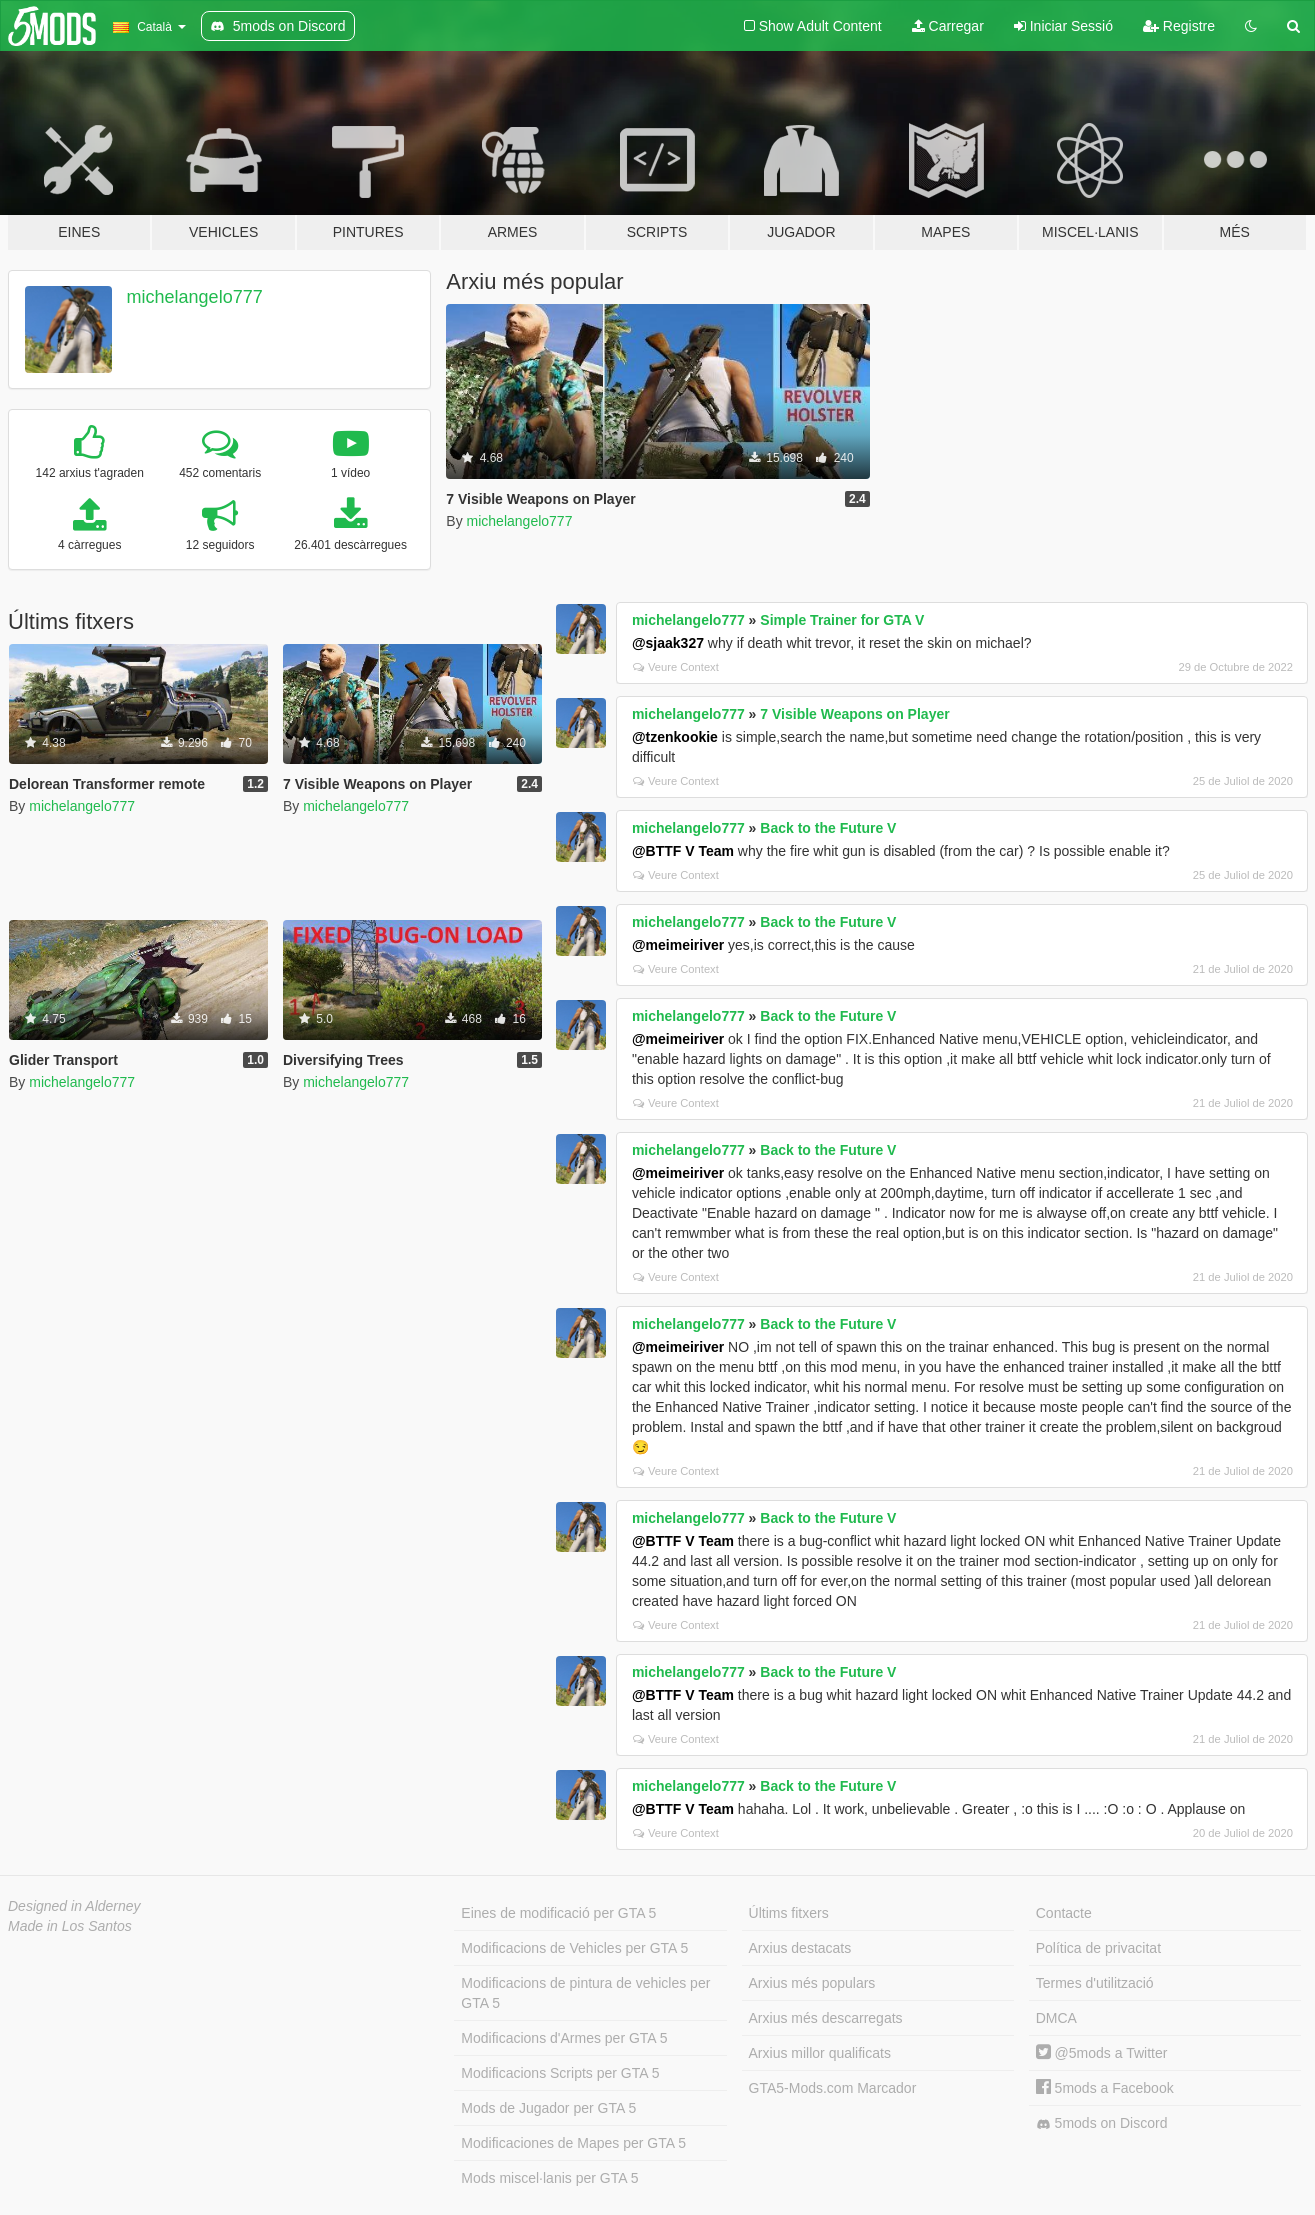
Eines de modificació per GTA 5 (558, 1913)
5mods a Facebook (1105, 2088)
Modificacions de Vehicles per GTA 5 (574, 1948)
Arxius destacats (800, 1948)
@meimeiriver (678, 945)
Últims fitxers (789, 1913)
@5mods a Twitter (1102, 2053)
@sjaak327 (668, 643)
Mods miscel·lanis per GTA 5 (549, 2178)
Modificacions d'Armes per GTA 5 (564, 2038)
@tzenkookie (675, 737)
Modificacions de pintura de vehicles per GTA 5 (585, 1993)
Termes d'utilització (1095, 1983)
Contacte (1064, 1913)
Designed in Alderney (74, 1906)
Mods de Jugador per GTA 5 (548, 2108)
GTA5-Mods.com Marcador (833, 2088)
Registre (1179, 26)
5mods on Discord (1102, 2123)
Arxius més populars (812, 1983)
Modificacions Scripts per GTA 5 (560, 2073)
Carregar (948, 26)
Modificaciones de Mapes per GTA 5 (573, 2143)
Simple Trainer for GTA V (842, 620)
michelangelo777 (195, 297)
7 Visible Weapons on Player (854, 714)
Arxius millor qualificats (820, 2053)
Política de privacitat (1098, 1948)
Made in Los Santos (70, 1926)
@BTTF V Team (683, 851)
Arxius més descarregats (826, 2018)
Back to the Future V (828, 828)
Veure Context (676, 667)
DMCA (1056, 2018)
